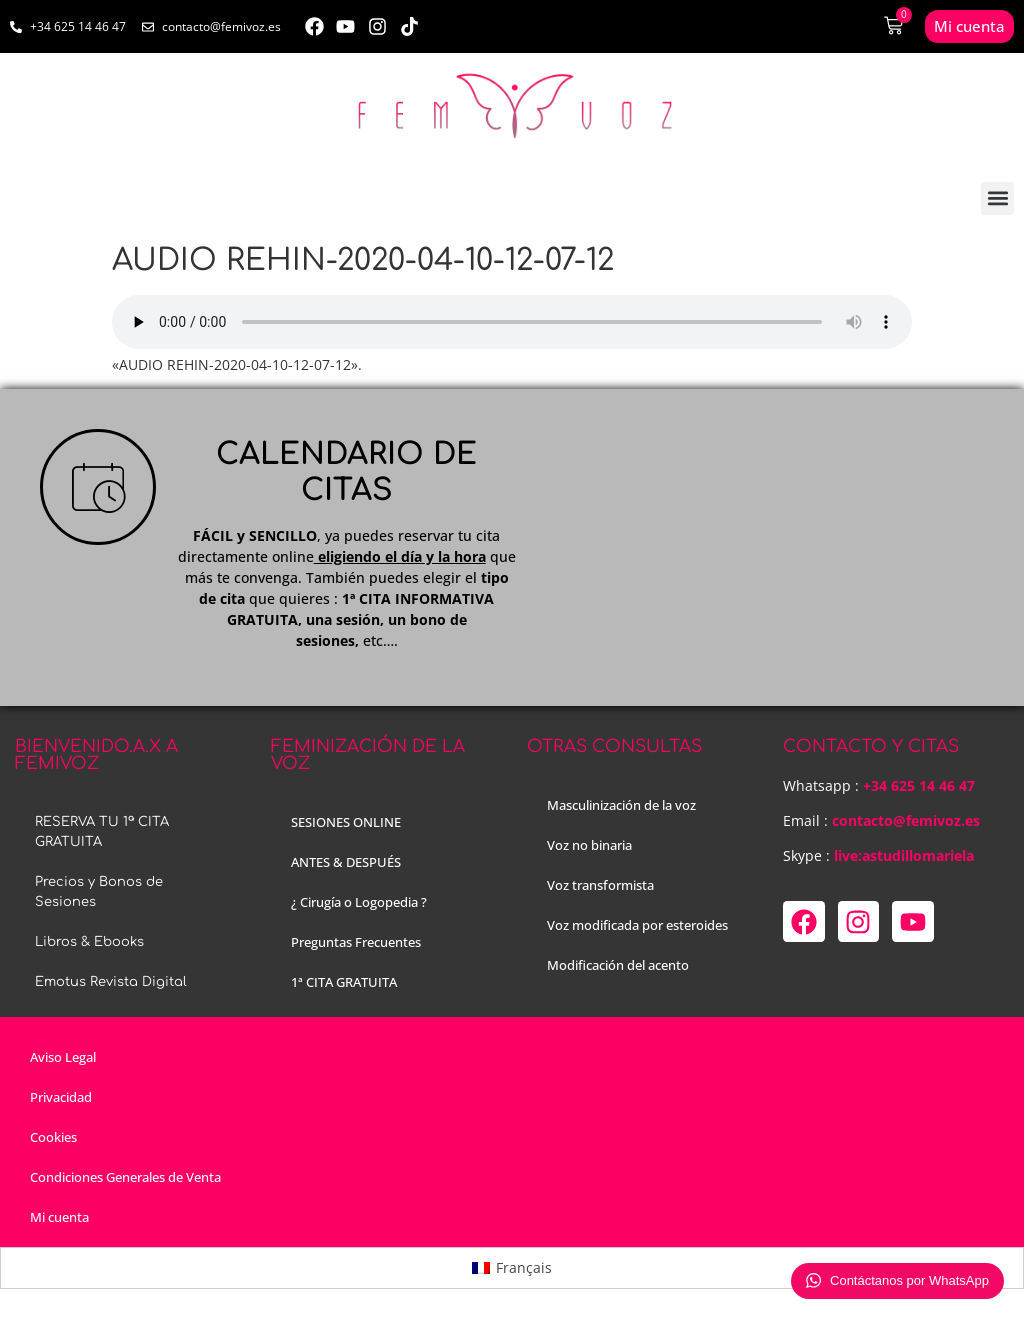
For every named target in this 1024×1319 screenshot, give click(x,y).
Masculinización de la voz (621, 805)
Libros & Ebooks (89, 942)
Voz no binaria (589, 845)
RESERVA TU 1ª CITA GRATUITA (102, 832)
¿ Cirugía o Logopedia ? (359, 902)
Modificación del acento (618, 965)
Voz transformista (600, 885)
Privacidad (61, 1097)
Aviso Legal (63, 1057)
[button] (997, 198)
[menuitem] (512, 1268)
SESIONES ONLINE (346, 822)
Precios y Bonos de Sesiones (99, 892)
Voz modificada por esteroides (637, 925)
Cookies (53, 1137)
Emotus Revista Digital (111, 982)
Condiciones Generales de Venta (125, 1177)
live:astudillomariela (904, 855)
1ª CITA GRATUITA (344, 982)
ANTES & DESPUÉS (346, 862)
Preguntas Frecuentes (356, 942)
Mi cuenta (59, 1217)
